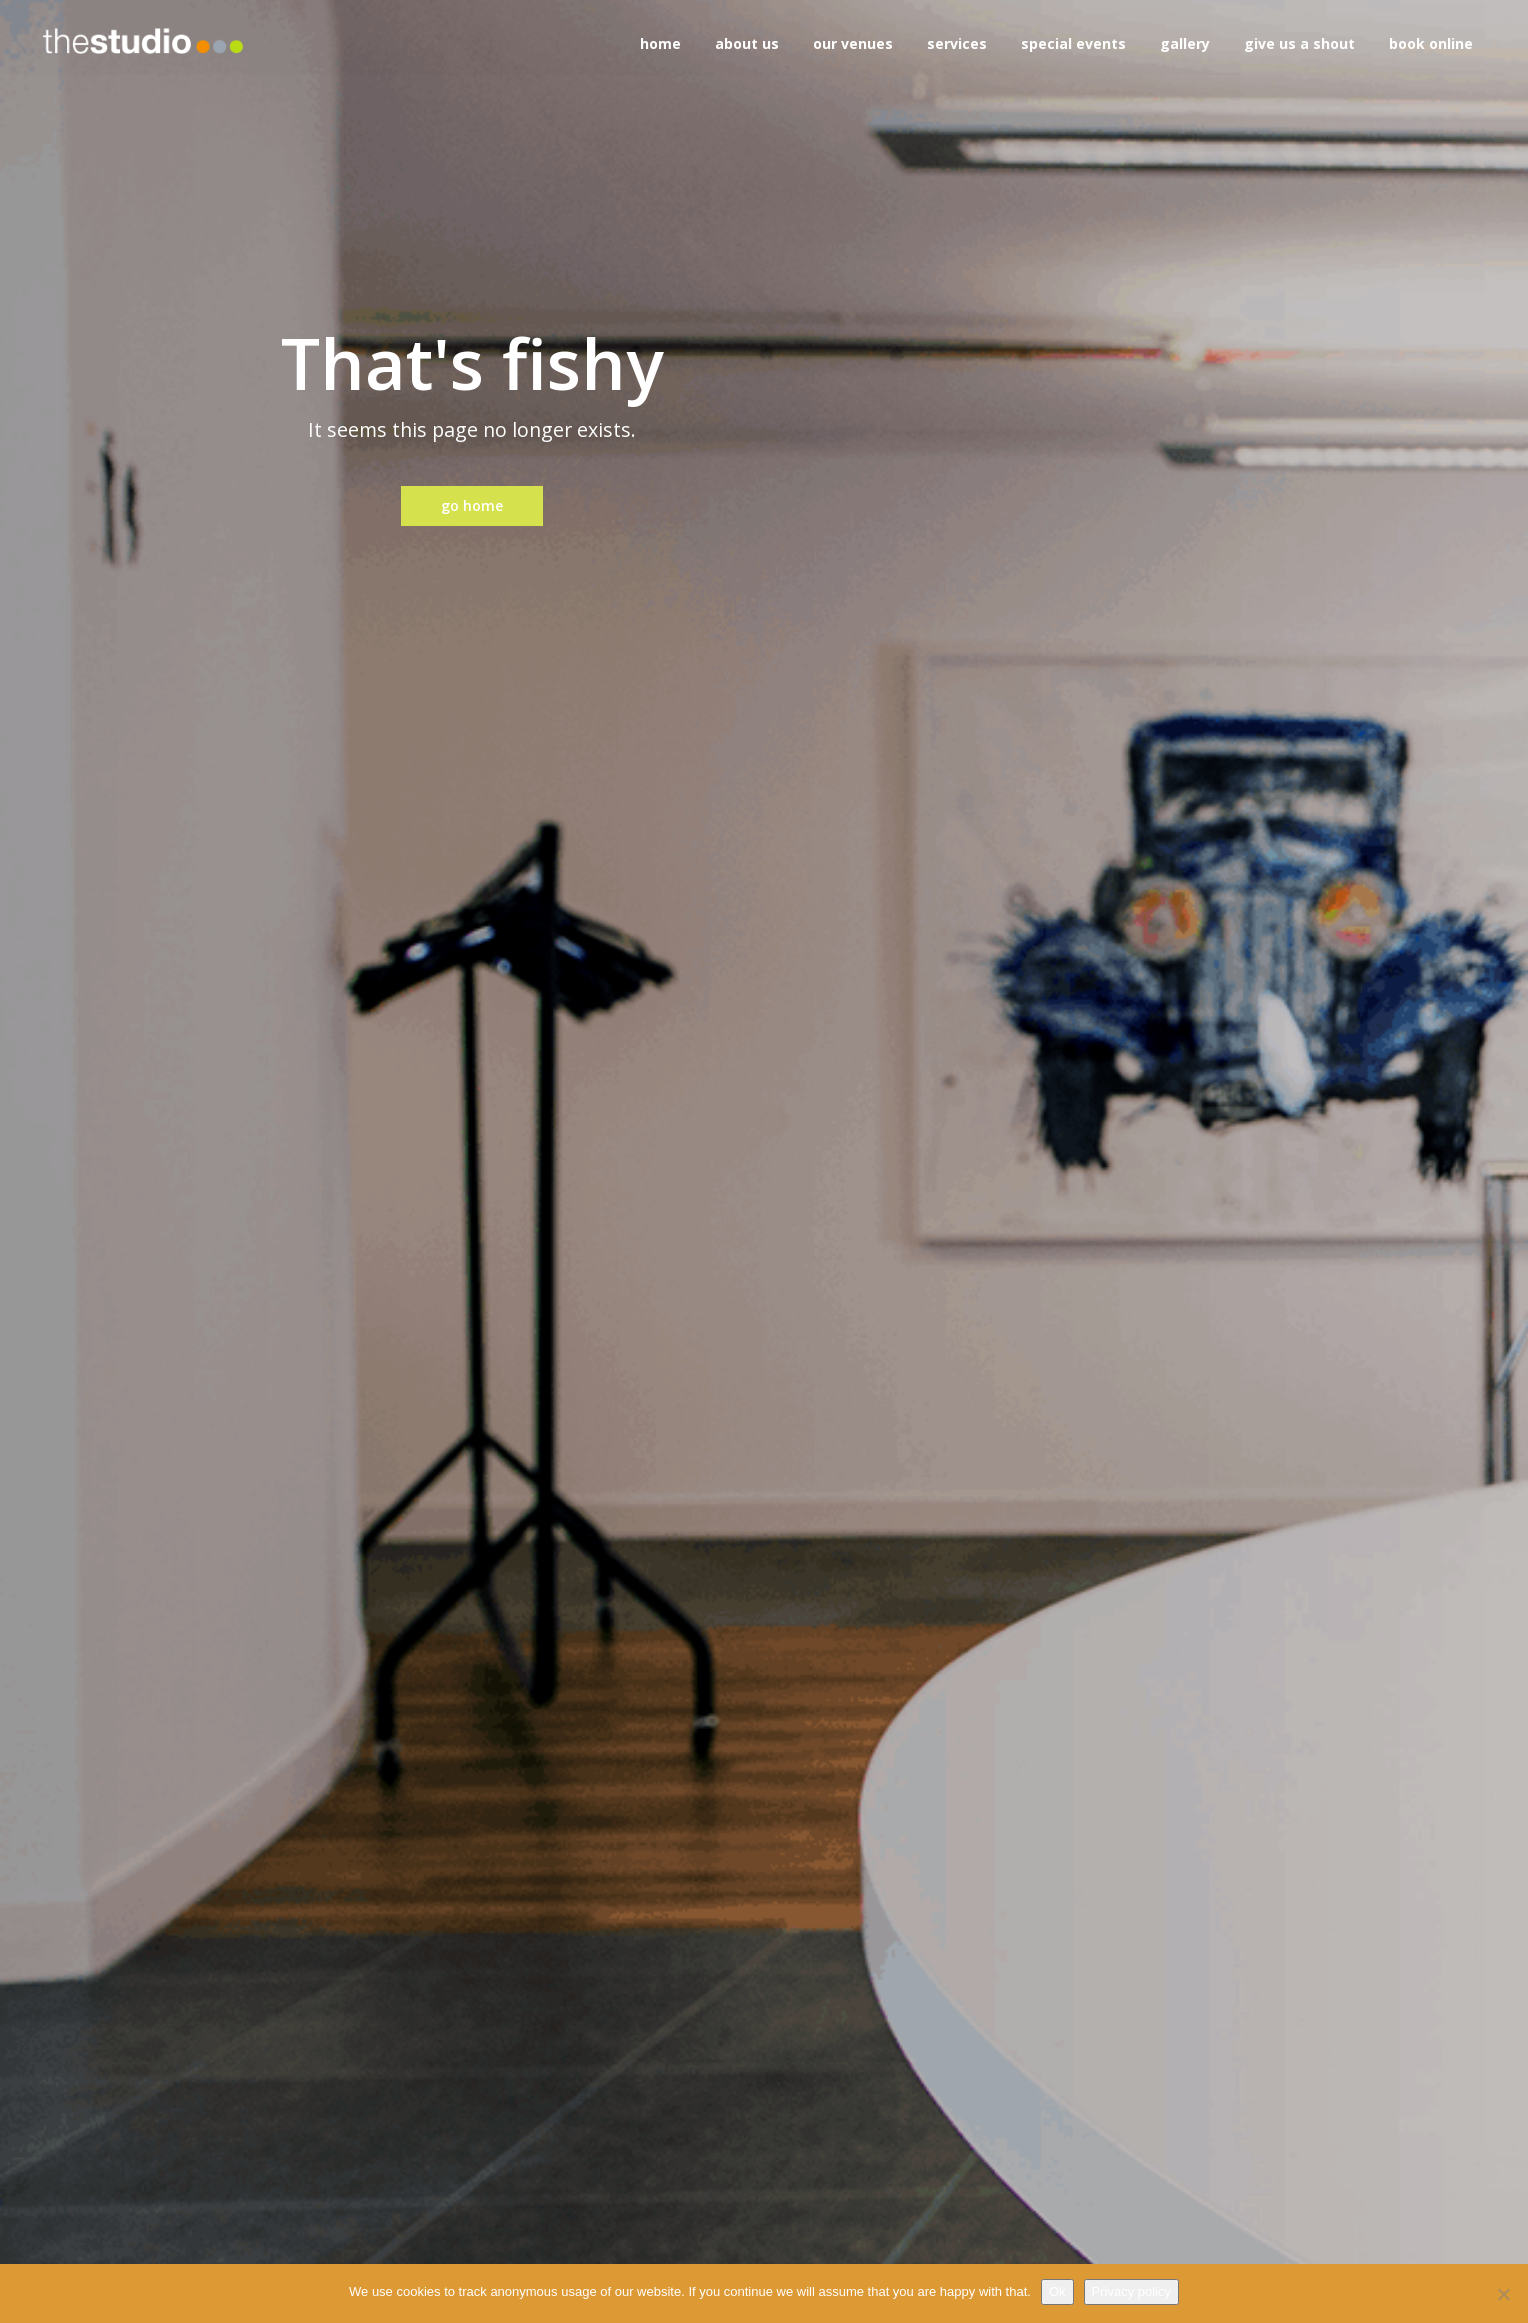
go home (472, 505)
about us (747, 43)
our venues (853, 43)
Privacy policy (1131, 2291)
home (660, 43)
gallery (1185, 43)
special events (1073, 43)
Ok (1057, 2291)
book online (1431, 43)
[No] (1503, 2294)
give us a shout (1299, 43)
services (957, 43)
